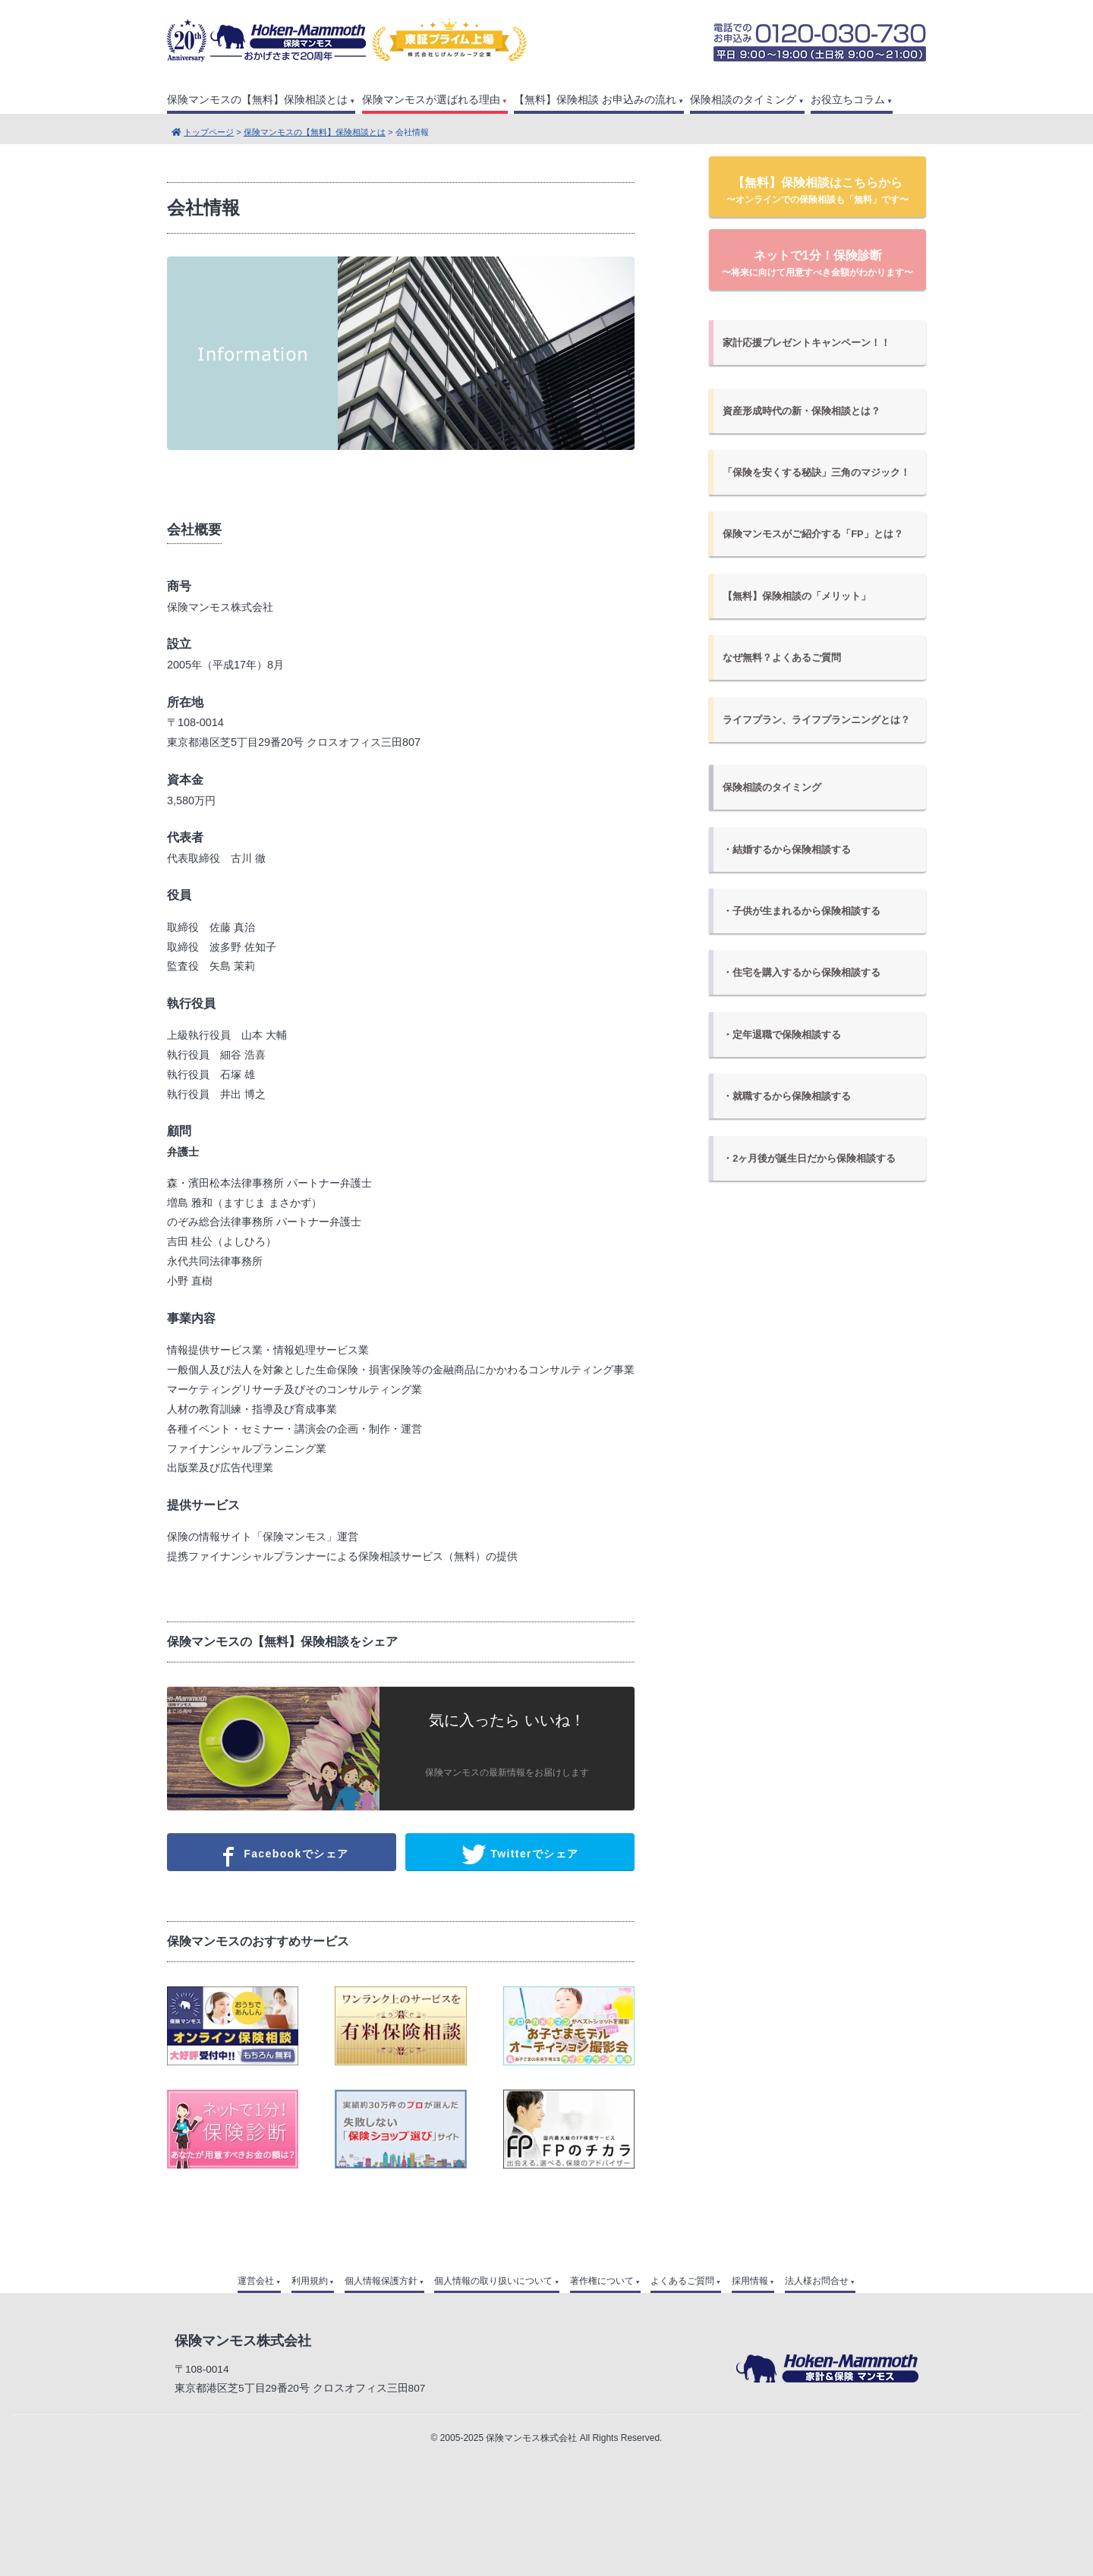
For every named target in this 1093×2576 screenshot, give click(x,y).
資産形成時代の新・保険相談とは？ (801, 411)
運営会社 (256, 2280)
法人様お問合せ (817, 2280)
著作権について (602, 2280)
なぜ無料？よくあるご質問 (782, 657)
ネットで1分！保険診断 (817, 263)
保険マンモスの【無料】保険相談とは (257, 99)
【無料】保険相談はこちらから (817, 190)
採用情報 (750, 2280)
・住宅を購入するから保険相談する (801, 972)
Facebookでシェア (281, 1854)
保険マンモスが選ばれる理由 (431, 99)
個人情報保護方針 (381, 2280)
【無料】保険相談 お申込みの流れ (595, 99)
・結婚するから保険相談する (787, 849)
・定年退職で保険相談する (782, 1034)
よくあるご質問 (682, 2280)
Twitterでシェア (520, 1854)
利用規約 (309, 2280)
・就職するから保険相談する (787, 1096)
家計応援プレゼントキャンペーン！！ (806, 342)
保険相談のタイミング (743, 99)
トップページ (209, 132)
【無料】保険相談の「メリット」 (797, 596)
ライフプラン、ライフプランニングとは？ (816, 719)
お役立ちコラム (848, 99)
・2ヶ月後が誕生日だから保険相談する (809, 1158)
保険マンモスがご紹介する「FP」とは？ (812, 533)
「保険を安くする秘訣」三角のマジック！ (816, 472)
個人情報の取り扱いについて (493, 2280)
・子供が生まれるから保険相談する (801, 911)
